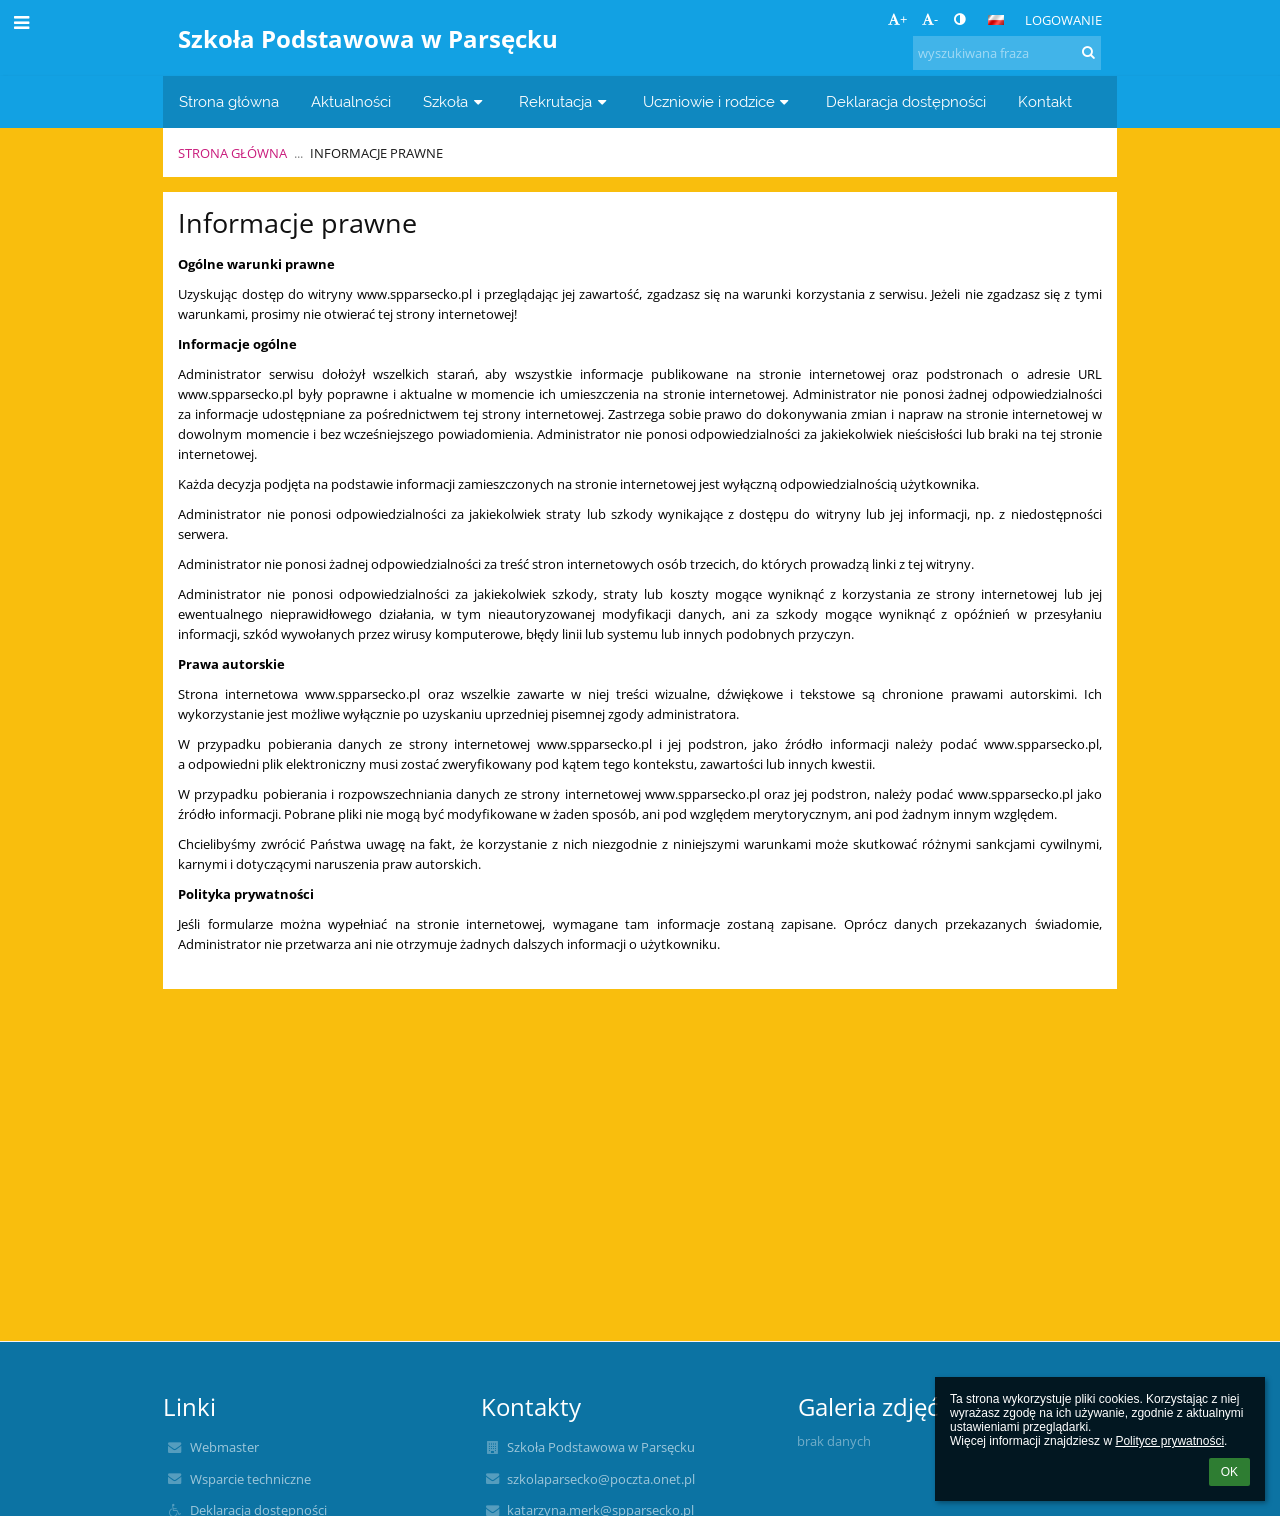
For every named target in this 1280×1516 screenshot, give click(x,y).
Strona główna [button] (229, 101)
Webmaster (224, 1447)
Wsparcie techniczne (250, 1479)
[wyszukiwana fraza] (1007, 53)
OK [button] (1229, 1472)
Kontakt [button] (1045, 101)
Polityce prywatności (1169, 1441)
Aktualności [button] (351, 101)
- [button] (930, 19)
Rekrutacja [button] (565, 101)
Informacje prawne (376, 153)
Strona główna (232, 153)
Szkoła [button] (455, 101)
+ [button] (897, 19)
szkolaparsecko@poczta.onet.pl (601, 1479)
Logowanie (1063, 20)
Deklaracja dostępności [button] (906, 101)
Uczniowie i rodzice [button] (718, 101)
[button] (996, 20)
